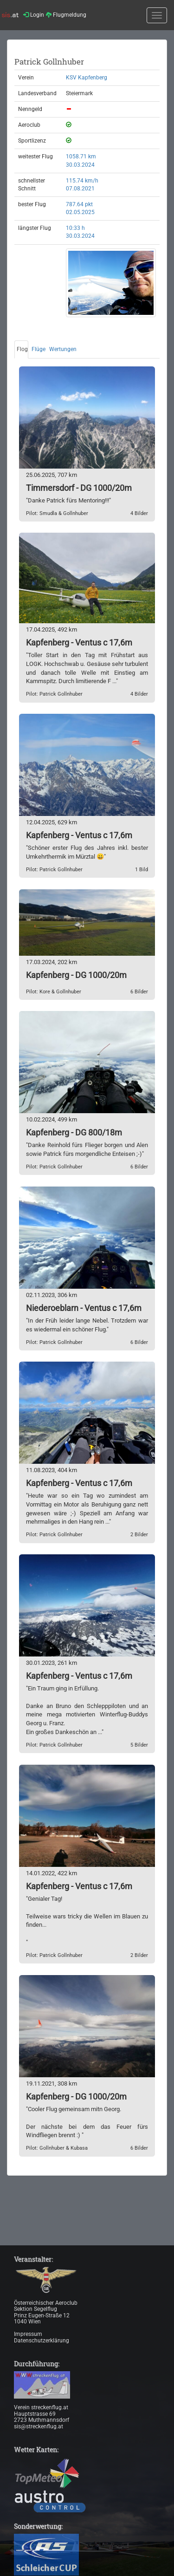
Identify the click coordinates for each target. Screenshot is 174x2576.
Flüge (38, 349)
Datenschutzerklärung (41, 2340)
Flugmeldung (66, 15)
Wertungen (63, 349)
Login (33, 15)
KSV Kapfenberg (86, 77)
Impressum (28, 2334)
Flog (22, 349)
